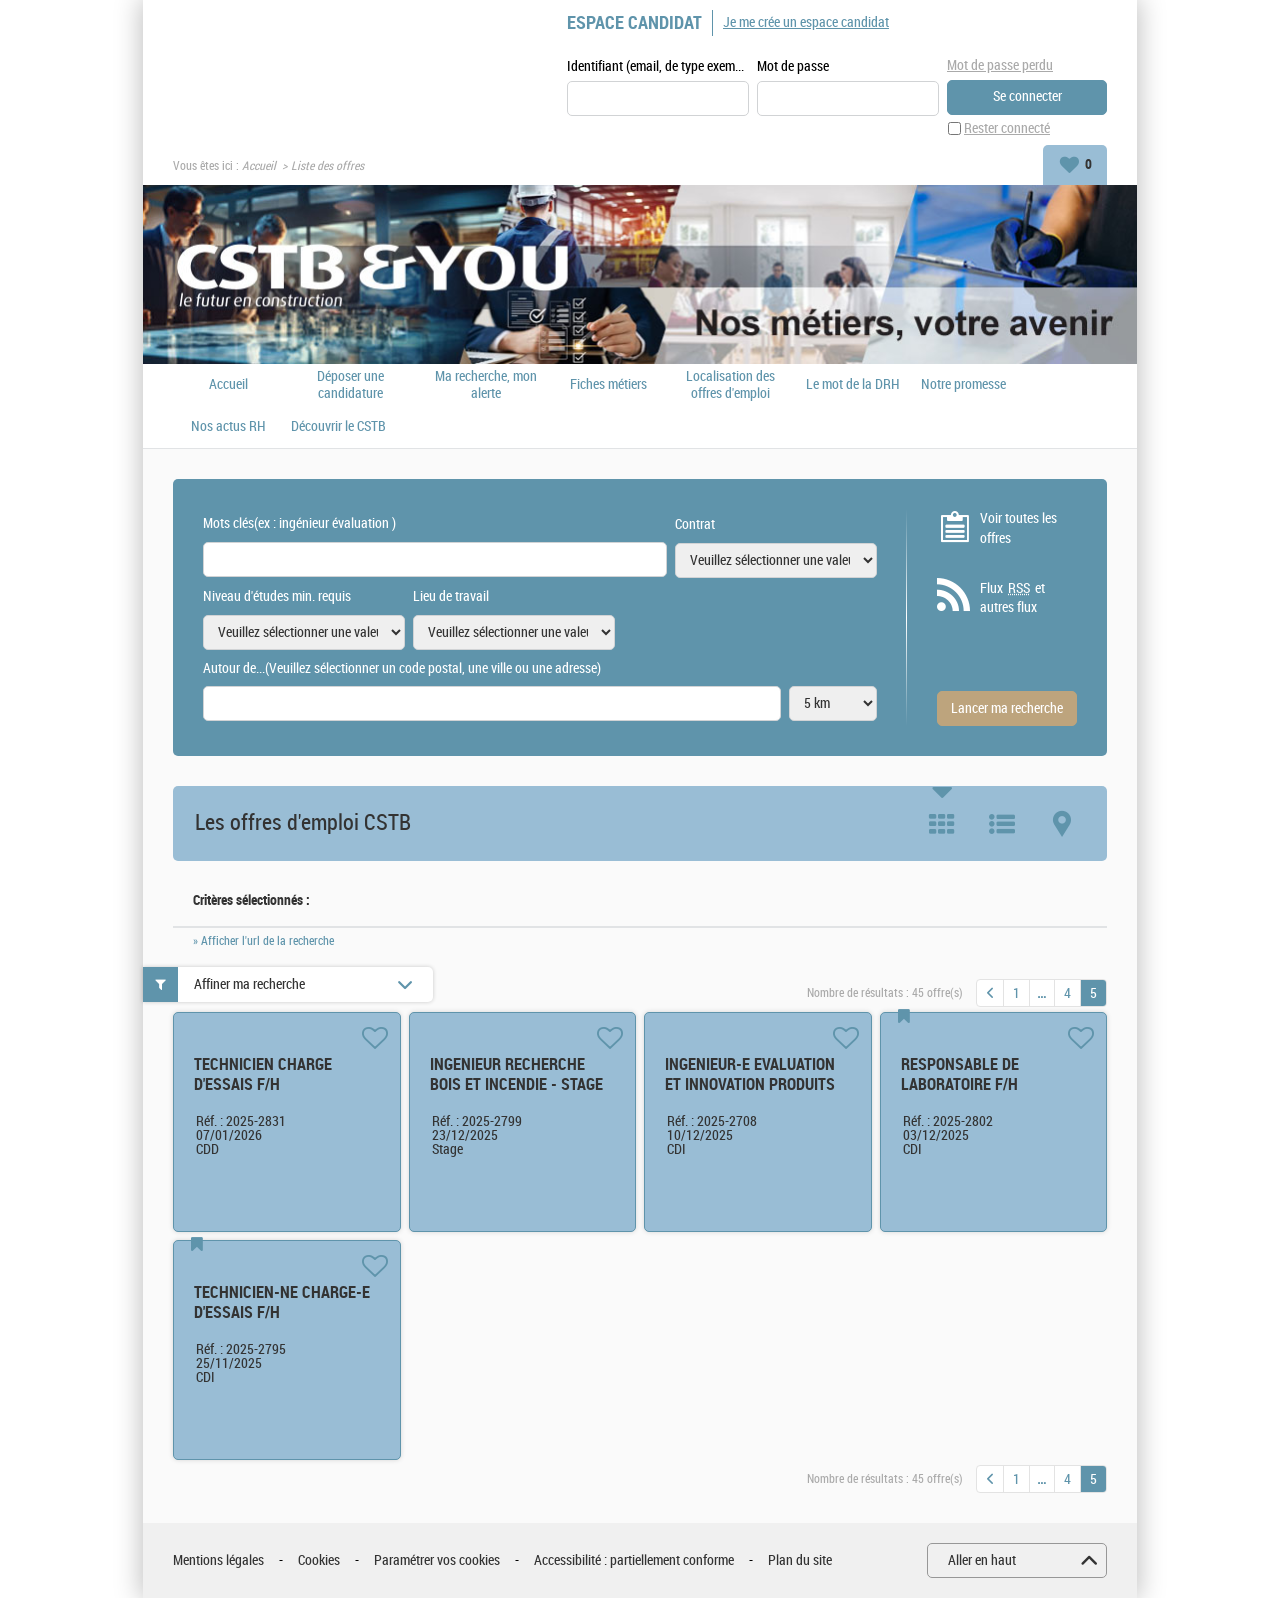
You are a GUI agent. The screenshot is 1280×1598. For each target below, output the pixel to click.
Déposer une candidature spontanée (350, 385)
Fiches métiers (608, 385)
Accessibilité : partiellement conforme (634, 1560)
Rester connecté (1007, 128)
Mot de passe (793, 66)
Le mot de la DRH (853, 385)
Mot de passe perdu (1000, 65)
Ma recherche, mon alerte (486, 385)
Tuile (942, 824)
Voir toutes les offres (1018, 528)
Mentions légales (218, 1560)
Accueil (259, 166)
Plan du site (800, 1560)
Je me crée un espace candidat (806, 22)
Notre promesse (963, 385)
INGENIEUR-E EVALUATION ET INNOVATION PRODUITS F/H (750, 1084)
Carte (1062, 824)
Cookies (319, 1560)
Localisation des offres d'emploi (730, 385)
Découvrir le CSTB (338, 427)
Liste (1002, 824)
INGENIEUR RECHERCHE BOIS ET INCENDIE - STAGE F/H (516, 1084)
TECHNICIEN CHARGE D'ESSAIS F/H (263, 1074)
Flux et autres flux (1012, 598)
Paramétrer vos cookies (437, 1560)
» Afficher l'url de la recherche (263, 941)
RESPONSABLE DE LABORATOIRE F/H (960, 1074)
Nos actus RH (228, 427)
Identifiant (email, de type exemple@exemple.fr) (658, 66)
